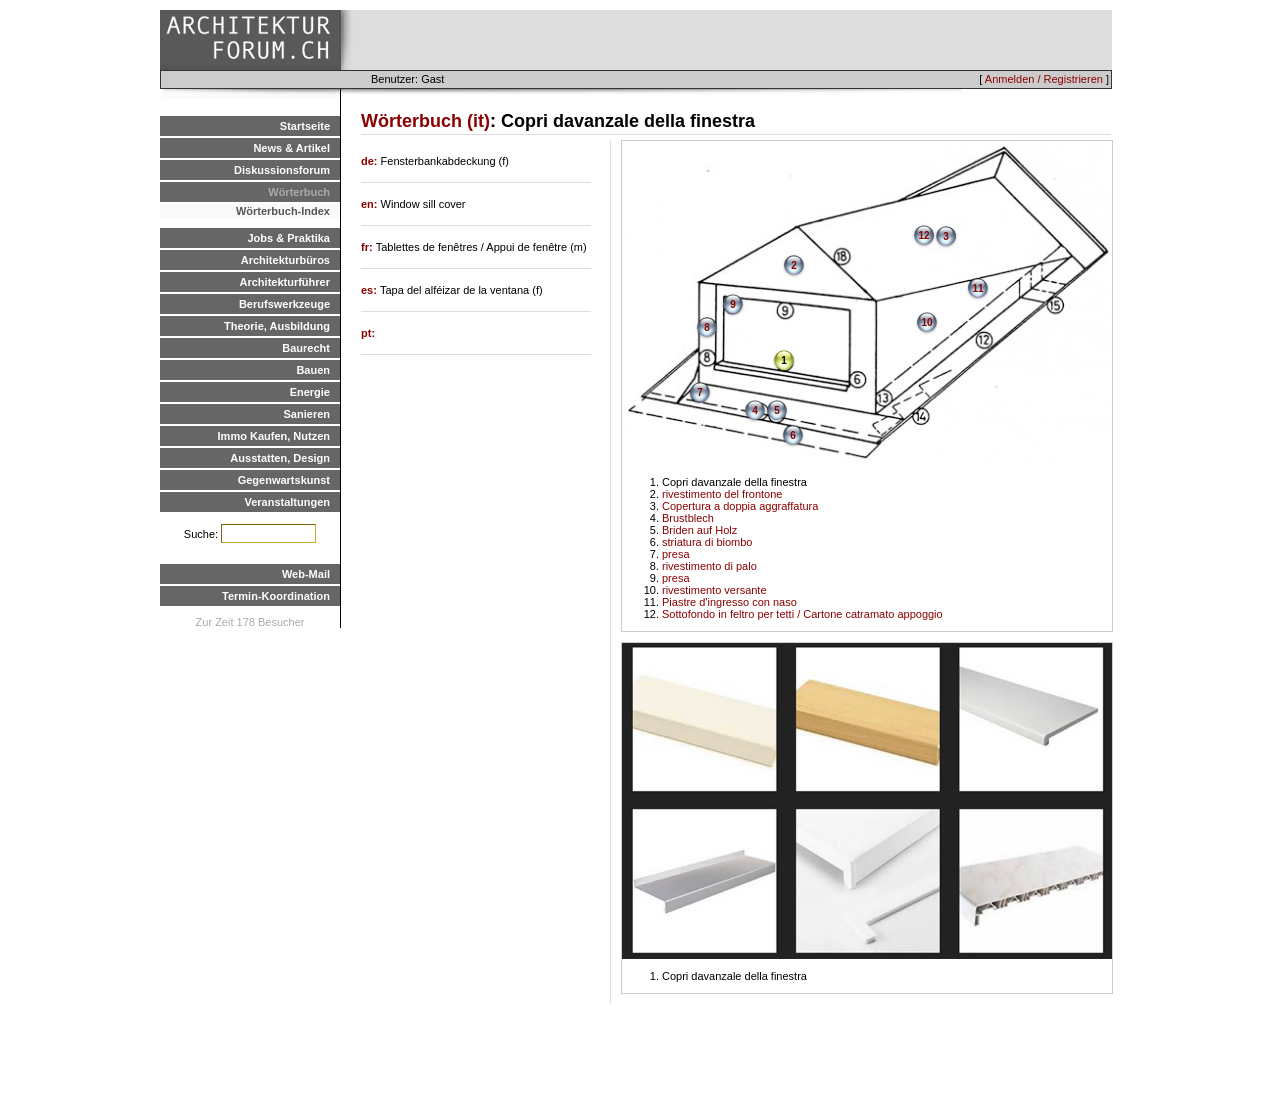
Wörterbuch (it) (425, 121)
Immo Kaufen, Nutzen (274, 436)
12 (923, 235)
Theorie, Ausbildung (277, 326)
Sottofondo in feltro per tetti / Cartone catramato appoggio (802, 614)
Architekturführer (285, 282)
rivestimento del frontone (722, 494)
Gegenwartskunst (284, 480)
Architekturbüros (285, 260)
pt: (368, 333)
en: (371, 204)
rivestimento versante (714, 590)
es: (370, 290)
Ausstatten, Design (280, 458)
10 (926, 322)
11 (977, 288)
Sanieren (307, 414)
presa (676, 554)
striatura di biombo (707, 542)
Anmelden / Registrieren (1044, 79)
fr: (368, 247)
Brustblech (688, 518)
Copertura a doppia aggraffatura (740, 506)
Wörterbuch (299, 192)
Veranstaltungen (287, 502)
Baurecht (306, 348)
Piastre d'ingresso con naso (729, 602)
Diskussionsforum (282, 170)
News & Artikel (291, 148)
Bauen (313, 370)
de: (371, 161)
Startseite (305, 126)
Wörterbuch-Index (283, 211)
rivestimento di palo (709, 566)
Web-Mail (306, 574)
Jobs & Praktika (288, 238)
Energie (310, 392)
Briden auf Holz (699, 530)
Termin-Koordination (276, 596)
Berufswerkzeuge (284, 304)
